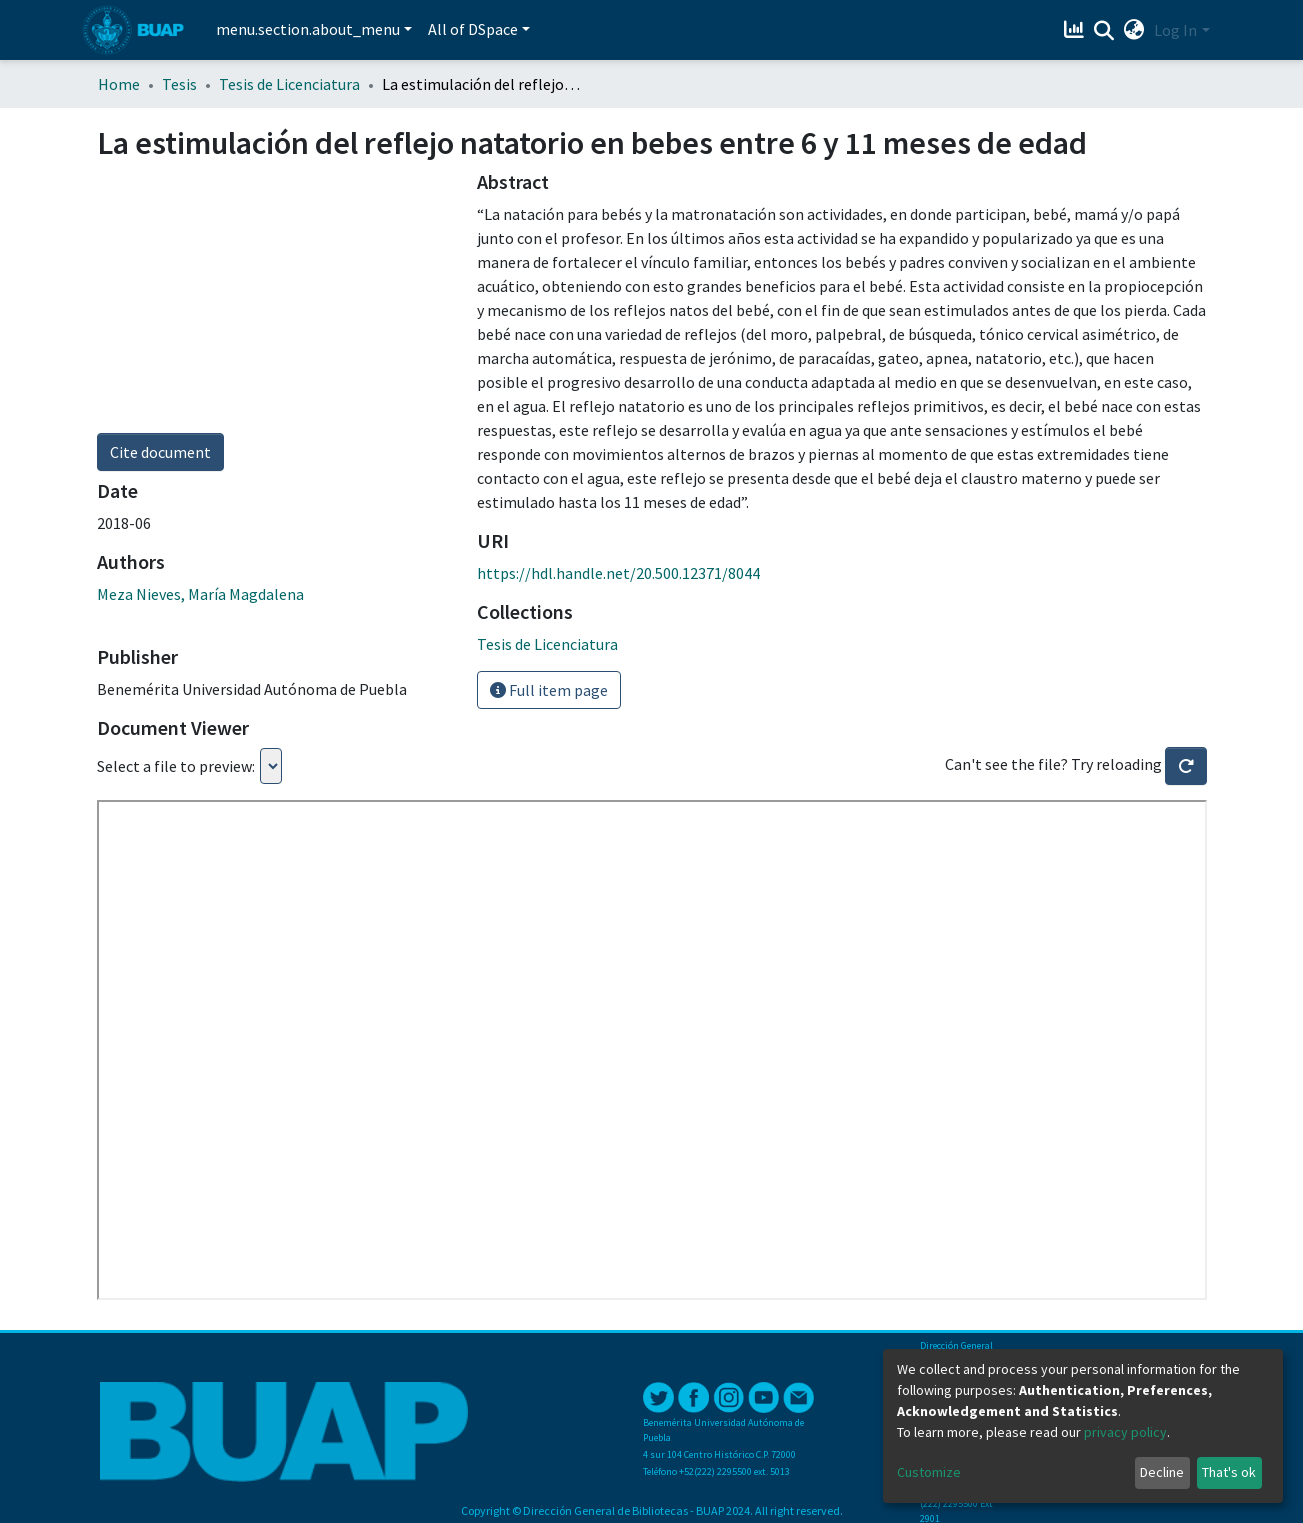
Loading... (271, 766)
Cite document (160, 452)
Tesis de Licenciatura (289, 84)
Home (119, 84)
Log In (1175, 30)
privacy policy (1125, 1432)
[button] (1133, 30)
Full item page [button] (549, 690)
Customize (929, 1472)
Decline (1162, 1472)
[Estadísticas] (1075, 30)
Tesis (179, 84)
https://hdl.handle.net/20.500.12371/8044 (618, 573)
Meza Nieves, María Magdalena (200, 594)
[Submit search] (1103, 31)
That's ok (1229, 1472)
